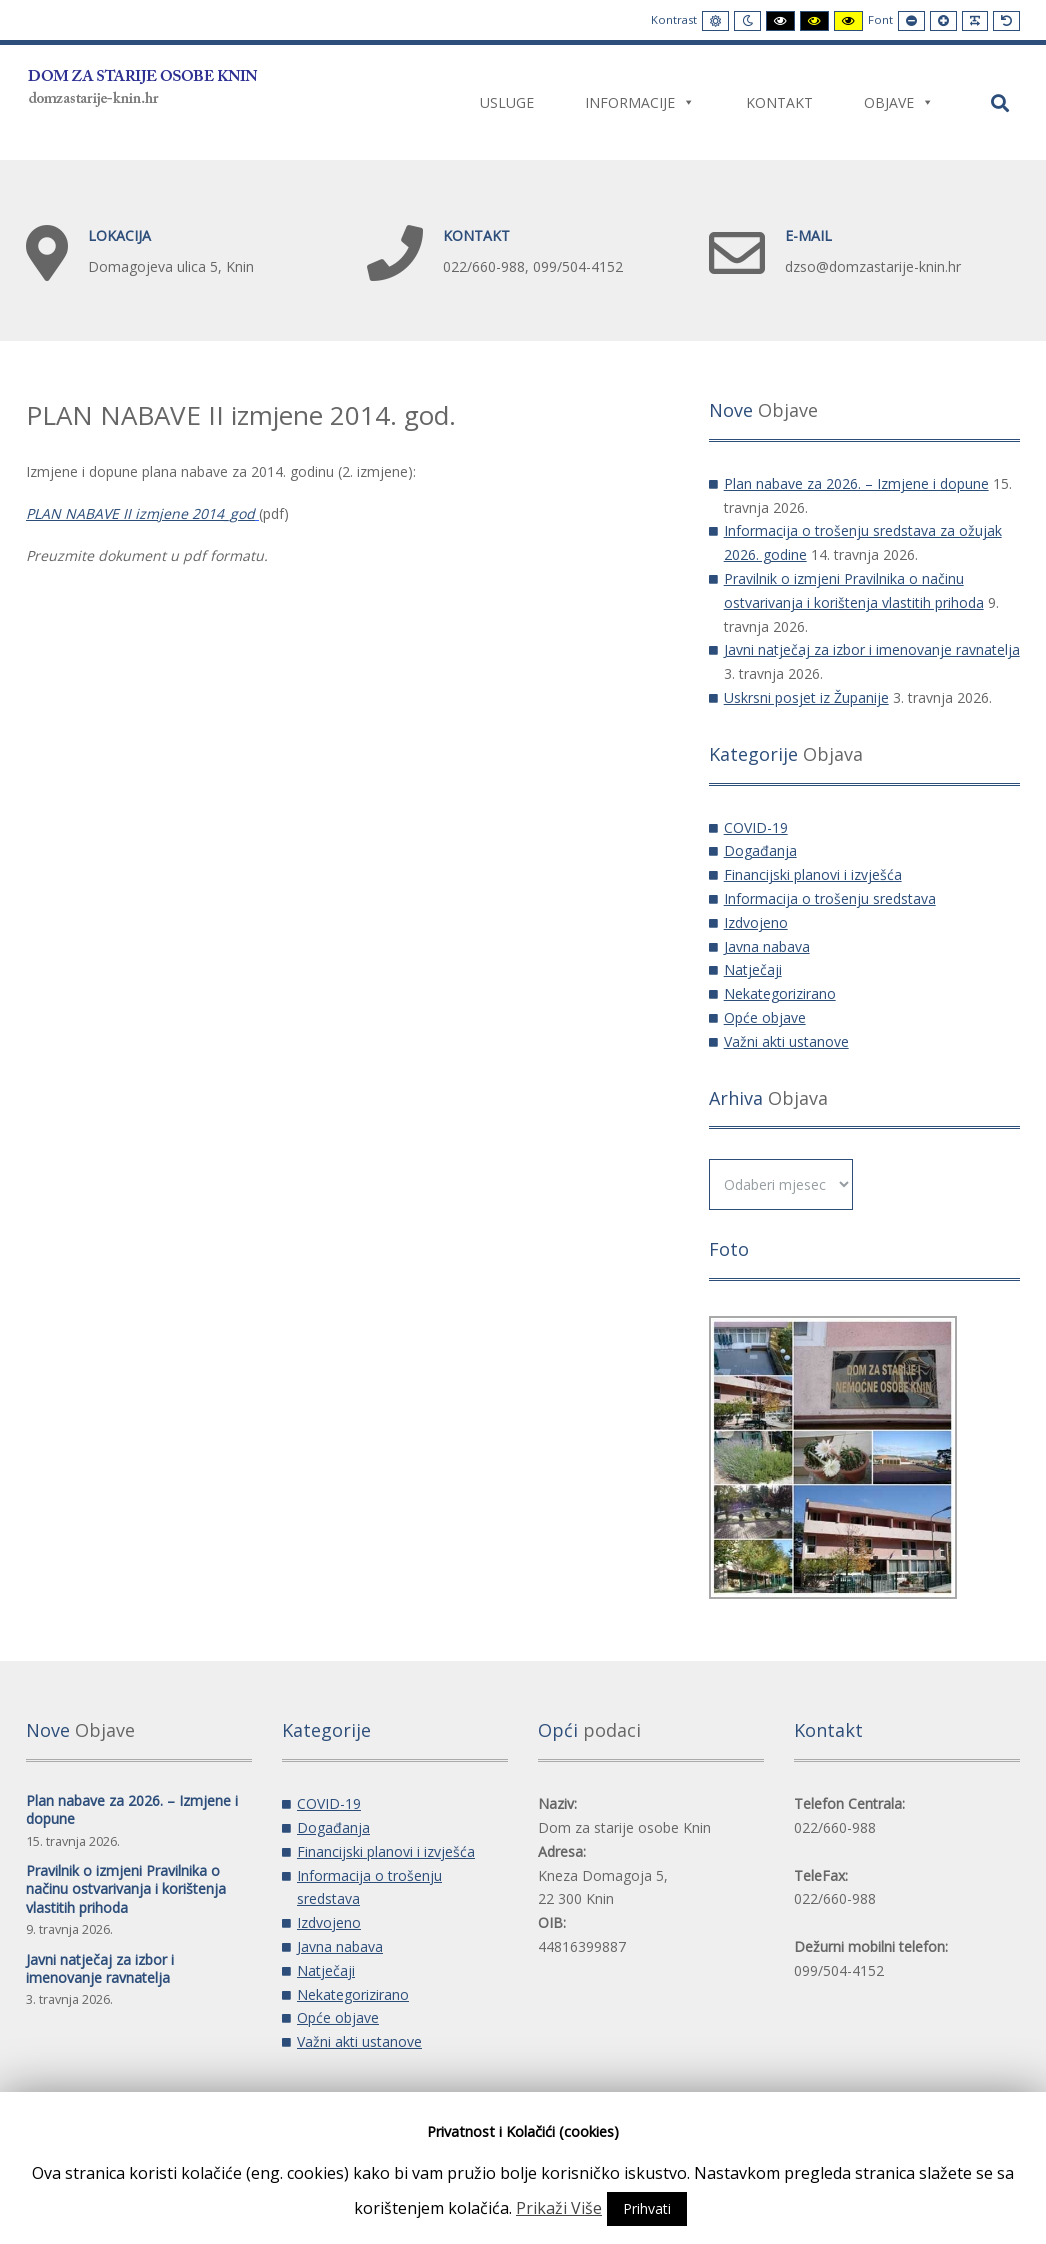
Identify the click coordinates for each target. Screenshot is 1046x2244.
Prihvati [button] (647, 2208)
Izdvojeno (756, 922)
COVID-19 (756, 827)
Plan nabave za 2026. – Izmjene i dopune (856, 483)
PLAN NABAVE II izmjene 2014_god (140, 513)
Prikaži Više (559, 2208)
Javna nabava (767, 946)
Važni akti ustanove (786, 1041)
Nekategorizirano (780, 993)
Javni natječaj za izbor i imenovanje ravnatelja (872, 649)
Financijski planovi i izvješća (813, 874)
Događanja (760, 850)
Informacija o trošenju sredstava (830, 898)
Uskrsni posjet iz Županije (806, 697)
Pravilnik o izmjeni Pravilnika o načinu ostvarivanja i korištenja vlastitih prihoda (126, 1888)
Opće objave (765, 1017)
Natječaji (753, 969)
